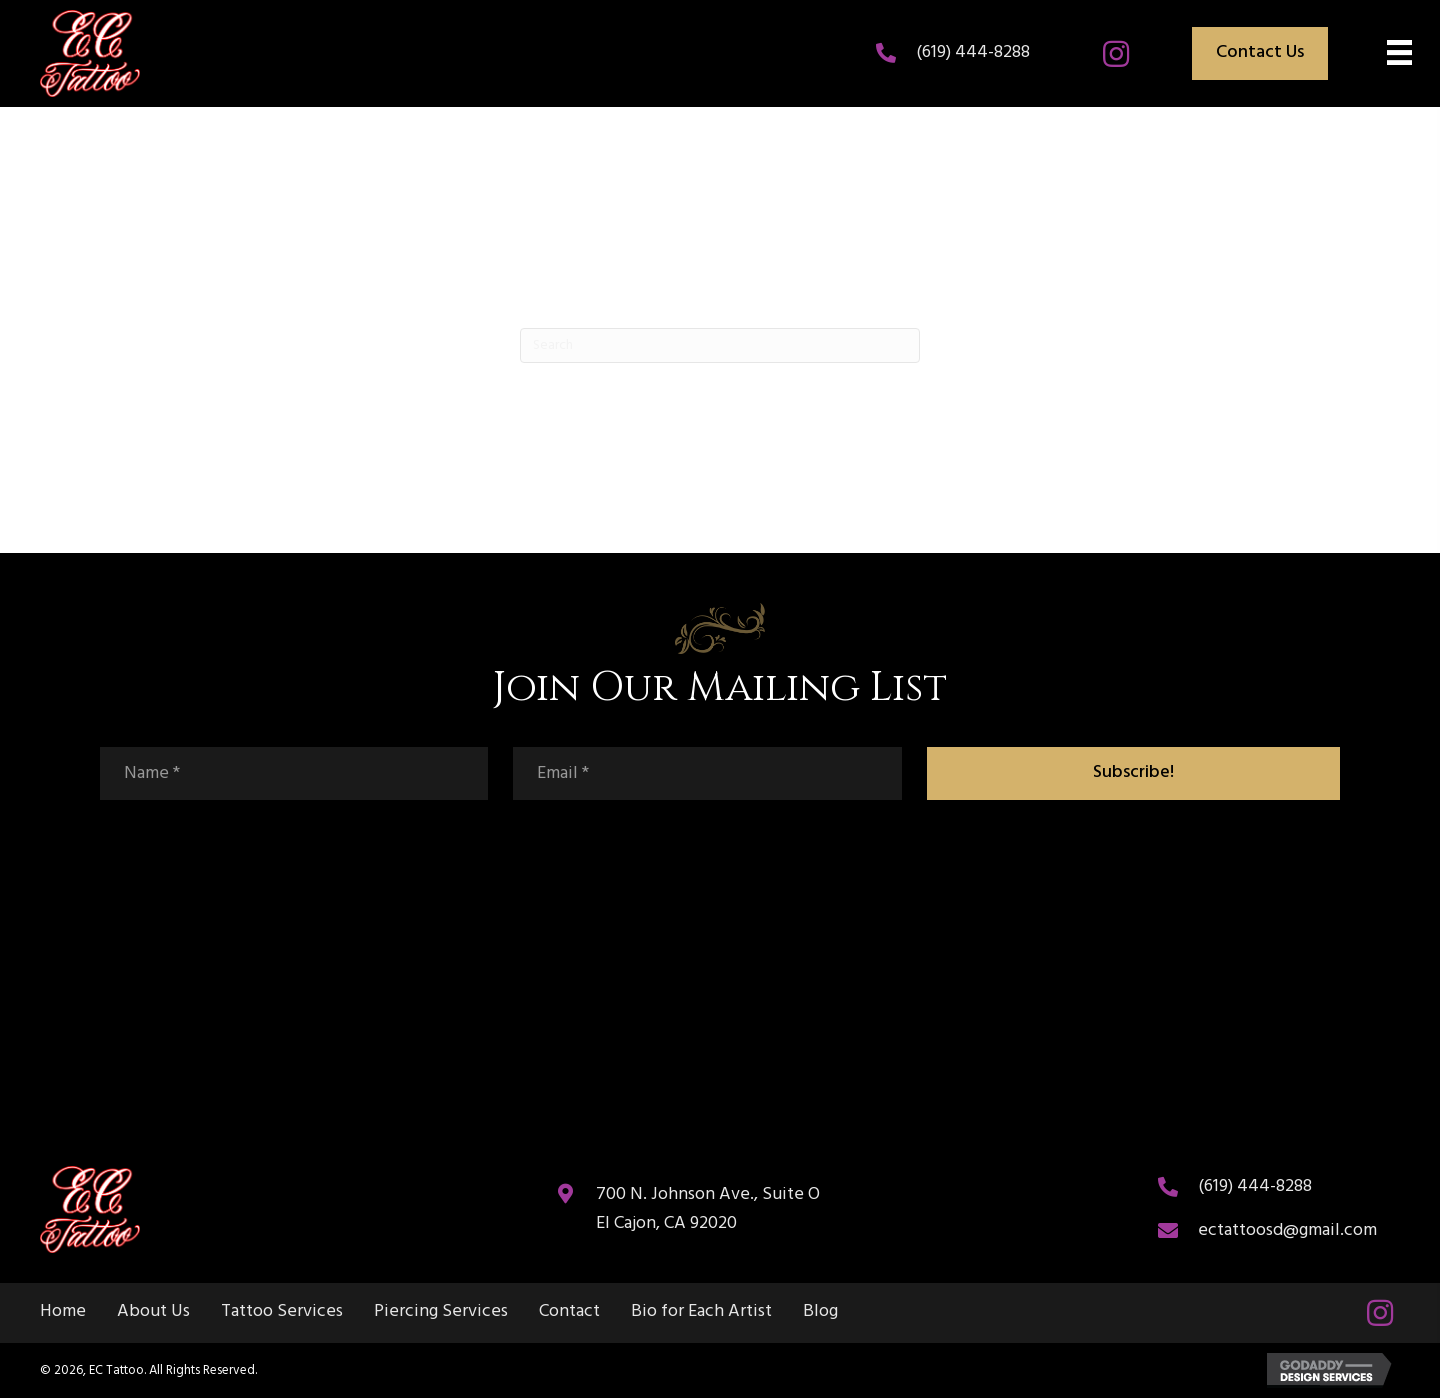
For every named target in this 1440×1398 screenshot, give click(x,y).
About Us (153, 1312)
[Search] (720, 345)
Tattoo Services (282, 1312)
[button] (1116, 54)
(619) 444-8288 (973, 52)
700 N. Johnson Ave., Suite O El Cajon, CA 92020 (708, 1209)
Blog (820, 1312)
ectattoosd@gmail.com (1287, 1230)
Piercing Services (441, 1312)
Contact (569, 1312)
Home (63, 1312)
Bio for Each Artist (701, 1312)
